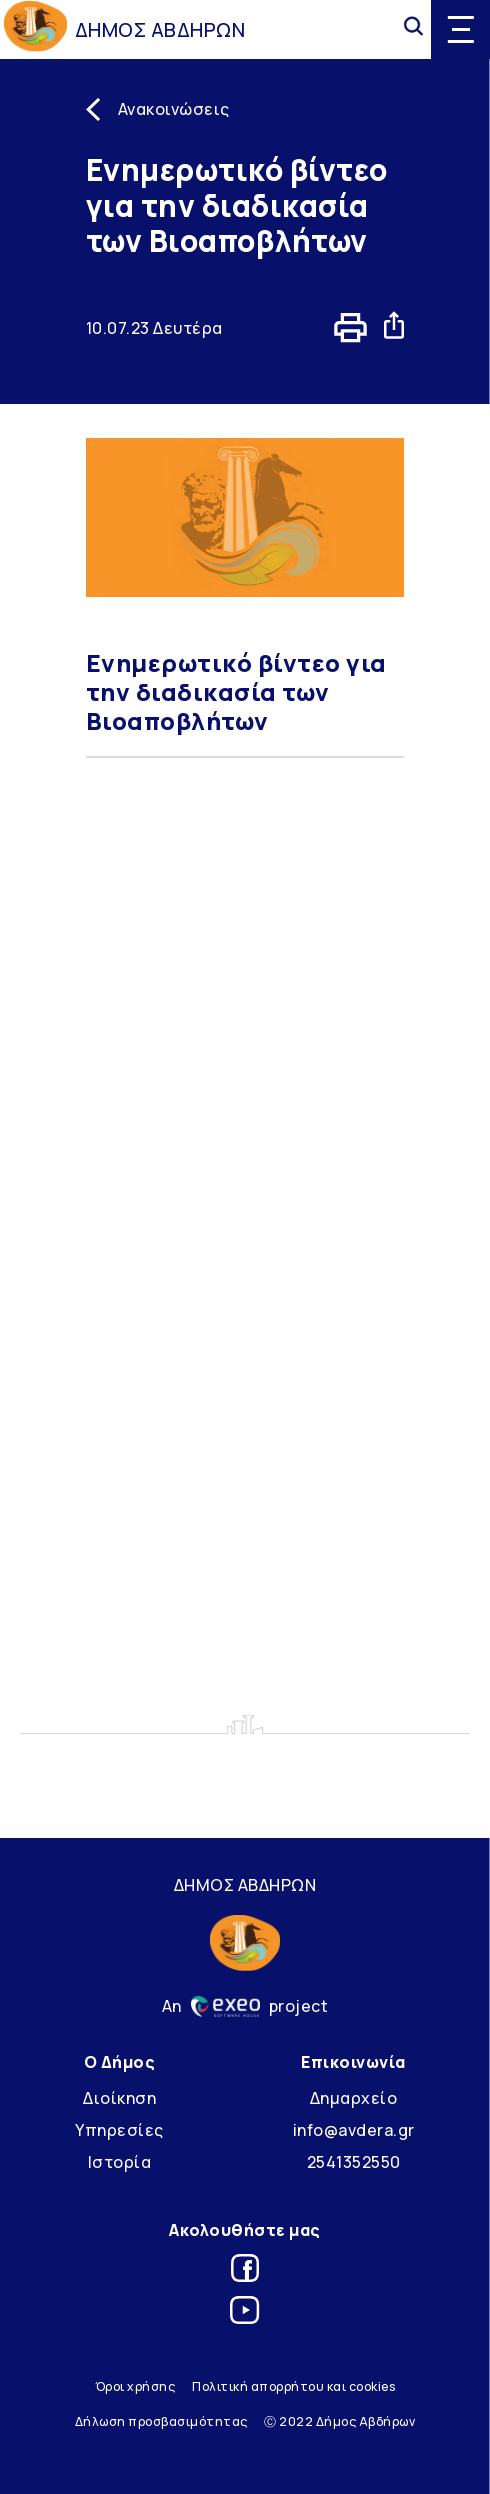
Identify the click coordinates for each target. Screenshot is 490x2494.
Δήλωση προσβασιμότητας (161, 2421)
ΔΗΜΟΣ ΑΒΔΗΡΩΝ (160, 29)
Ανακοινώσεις (174, 109)
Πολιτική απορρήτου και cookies (293, 2386)
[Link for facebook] (245, 2271)
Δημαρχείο (354, 2098)
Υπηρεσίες (119, 2130)
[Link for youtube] (245, 2313)
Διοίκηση (119, 2098)
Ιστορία (120, 2162)
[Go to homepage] (35, 29)
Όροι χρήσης (135, 2386)
